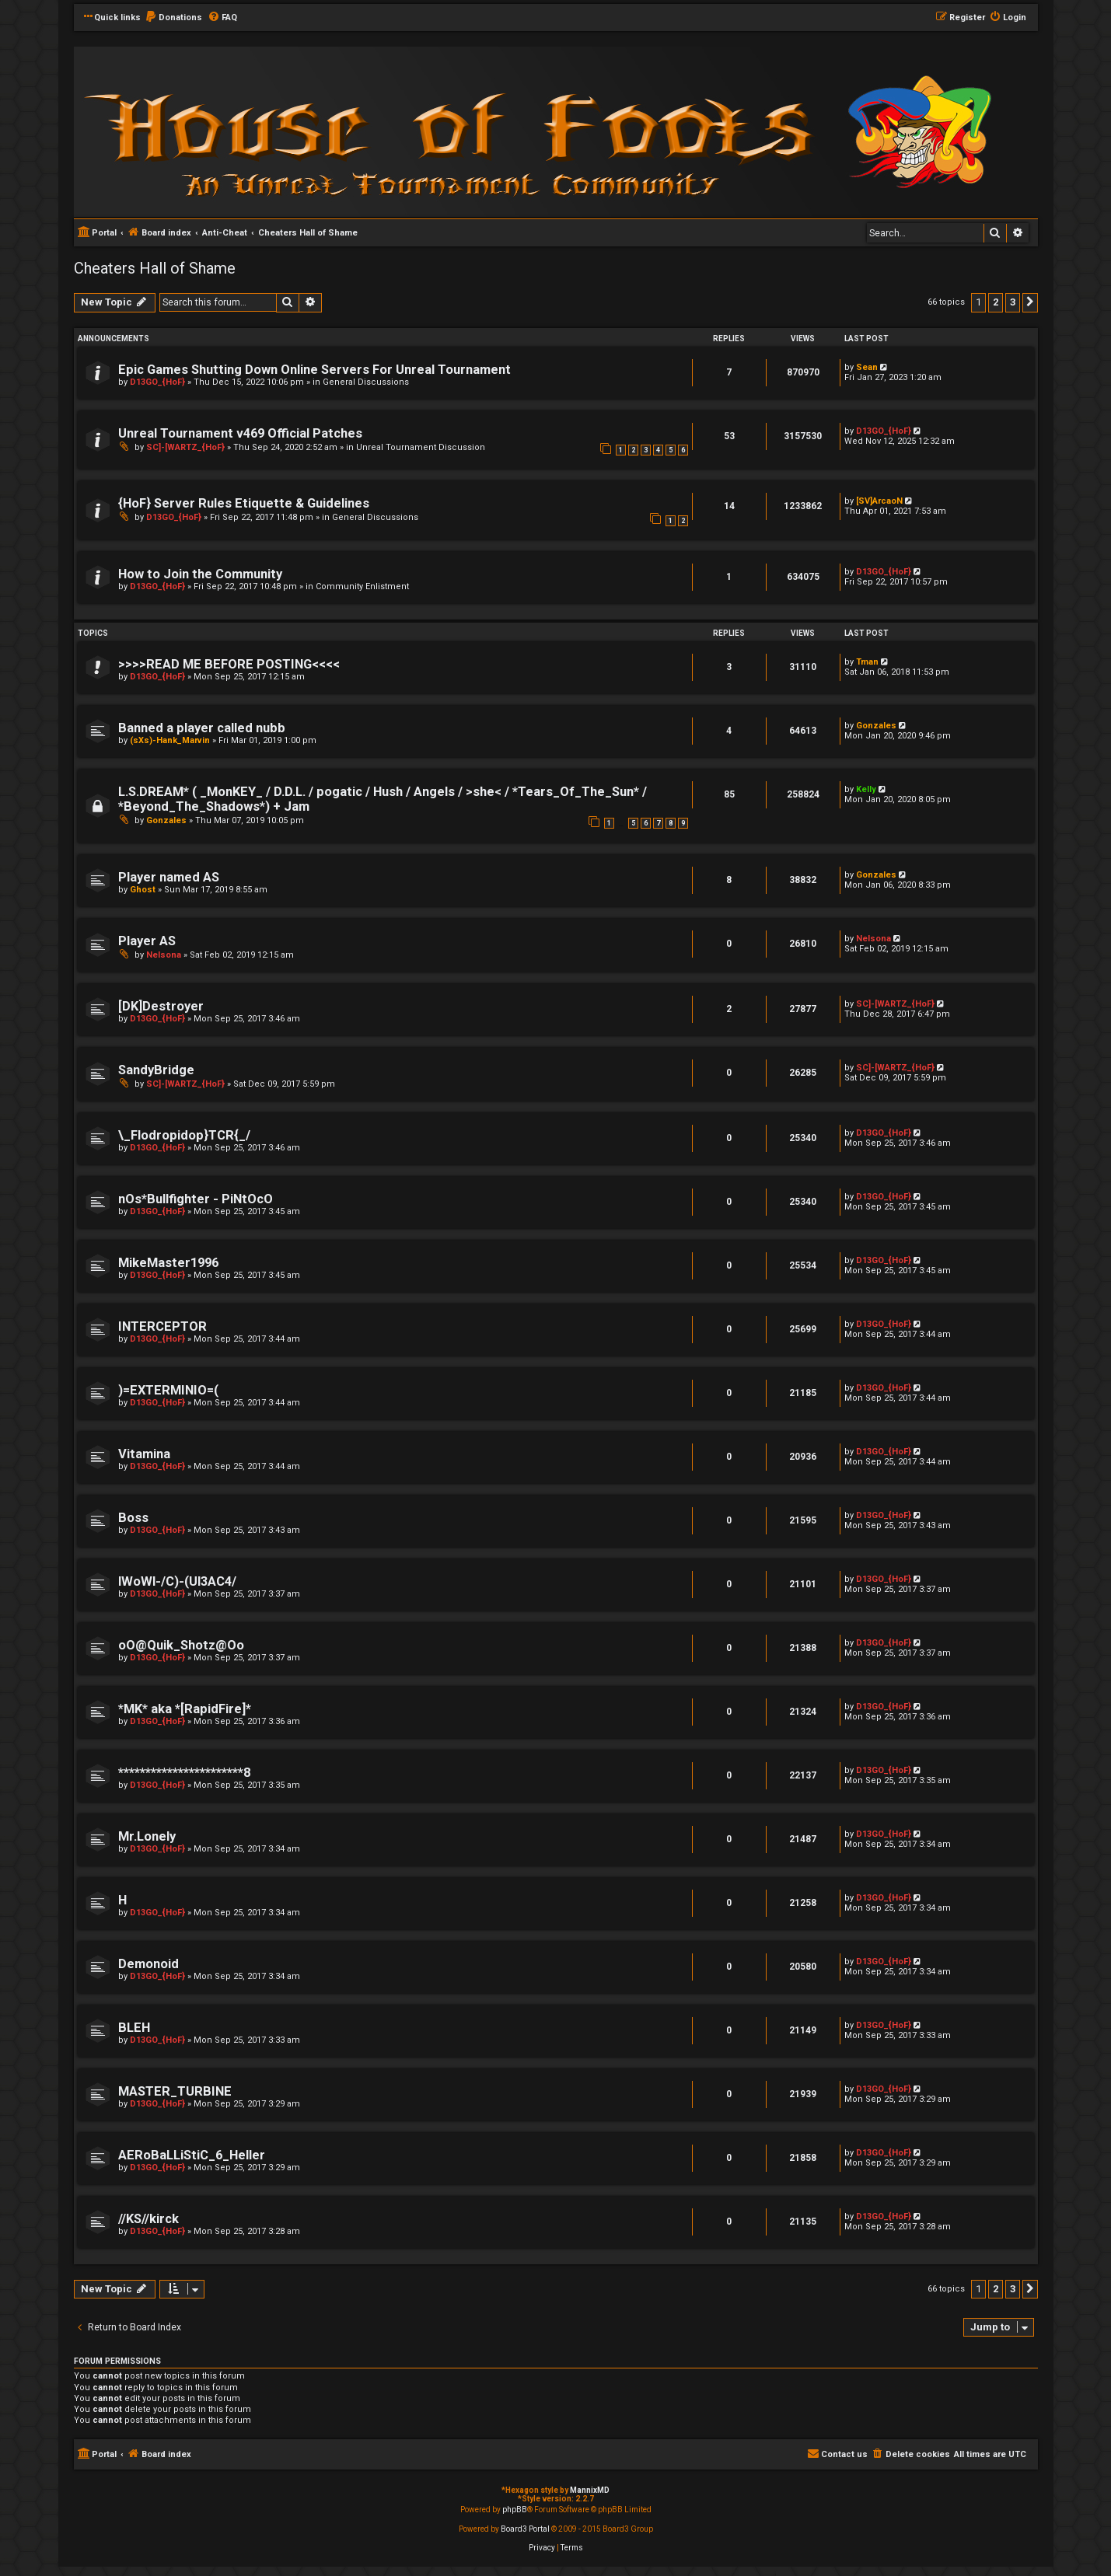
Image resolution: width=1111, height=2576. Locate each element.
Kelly (866, 789)
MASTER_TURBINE (175, 2091)
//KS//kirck (148, 2218)
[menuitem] (173, 18)
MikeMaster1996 (168, 1262)
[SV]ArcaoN (879, 501)
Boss (133, 1517)
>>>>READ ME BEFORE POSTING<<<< (229, 664)
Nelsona (163, 955)
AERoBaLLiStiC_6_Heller (191, 2155)
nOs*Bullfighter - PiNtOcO (195, 1199)
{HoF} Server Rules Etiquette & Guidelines (243, 503)
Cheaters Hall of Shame (155, 268)
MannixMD (590, 2490)
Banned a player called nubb (201, 728)
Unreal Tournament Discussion (420, 447)
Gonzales (876, 726)
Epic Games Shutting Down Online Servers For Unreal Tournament (314, 369)
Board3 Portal (525, 2529)
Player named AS (168, 877)
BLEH (134, 2027)
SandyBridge (156, 1070)
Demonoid (148, 1963)
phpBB (514, 2509)
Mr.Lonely (147, 1836)
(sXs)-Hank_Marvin (170, 740)
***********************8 (184, 1772)
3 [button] (1012, 302)
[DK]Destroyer (161, 1006)
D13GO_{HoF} (157, 382)
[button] (1030, 302)
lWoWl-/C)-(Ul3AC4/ (177, 1581)
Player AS (147, 941)
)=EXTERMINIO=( (168, 1390)
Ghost (142, 890)
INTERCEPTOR (162, 1326)
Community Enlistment (362, 586)
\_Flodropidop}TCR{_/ (184, 1135)
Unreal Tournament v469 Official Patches (240, 433)
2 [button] (995, 302)
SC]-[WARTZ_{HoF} (185, 447)
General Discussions (366, 382)
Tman (867, 662)
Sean (867, 367)
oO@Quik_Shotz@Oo (181, 1645)
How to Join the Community (200, 574)
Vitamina (144, 1454)
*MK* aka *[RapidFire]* (184, 1709)
